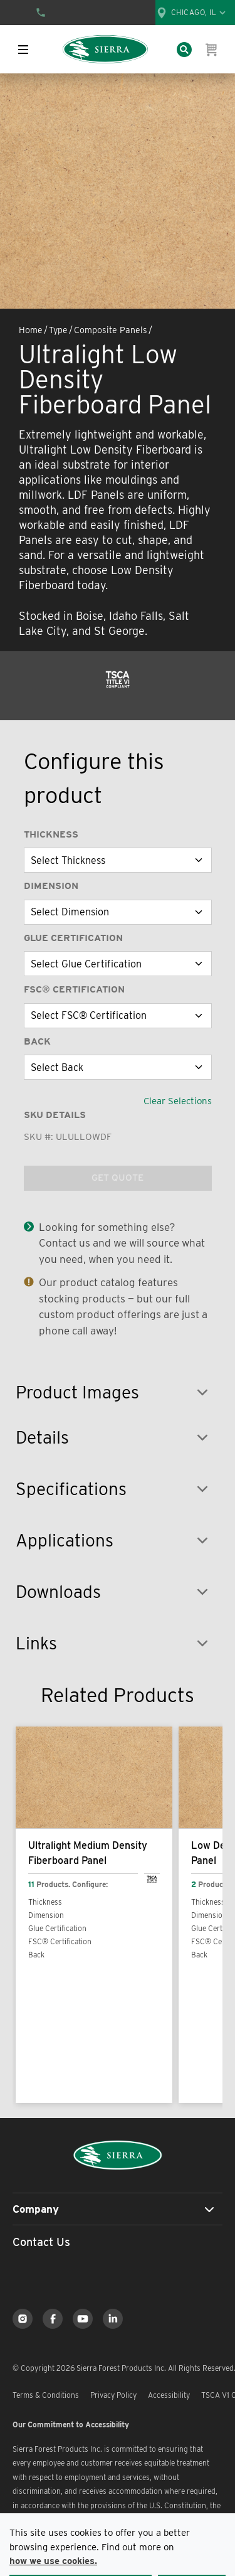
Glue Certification (73, 938)
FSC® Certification (74, 989)
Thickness (51, 834)
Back (37, 1041)
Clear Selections (178, 1101)
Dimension (51, 885)
